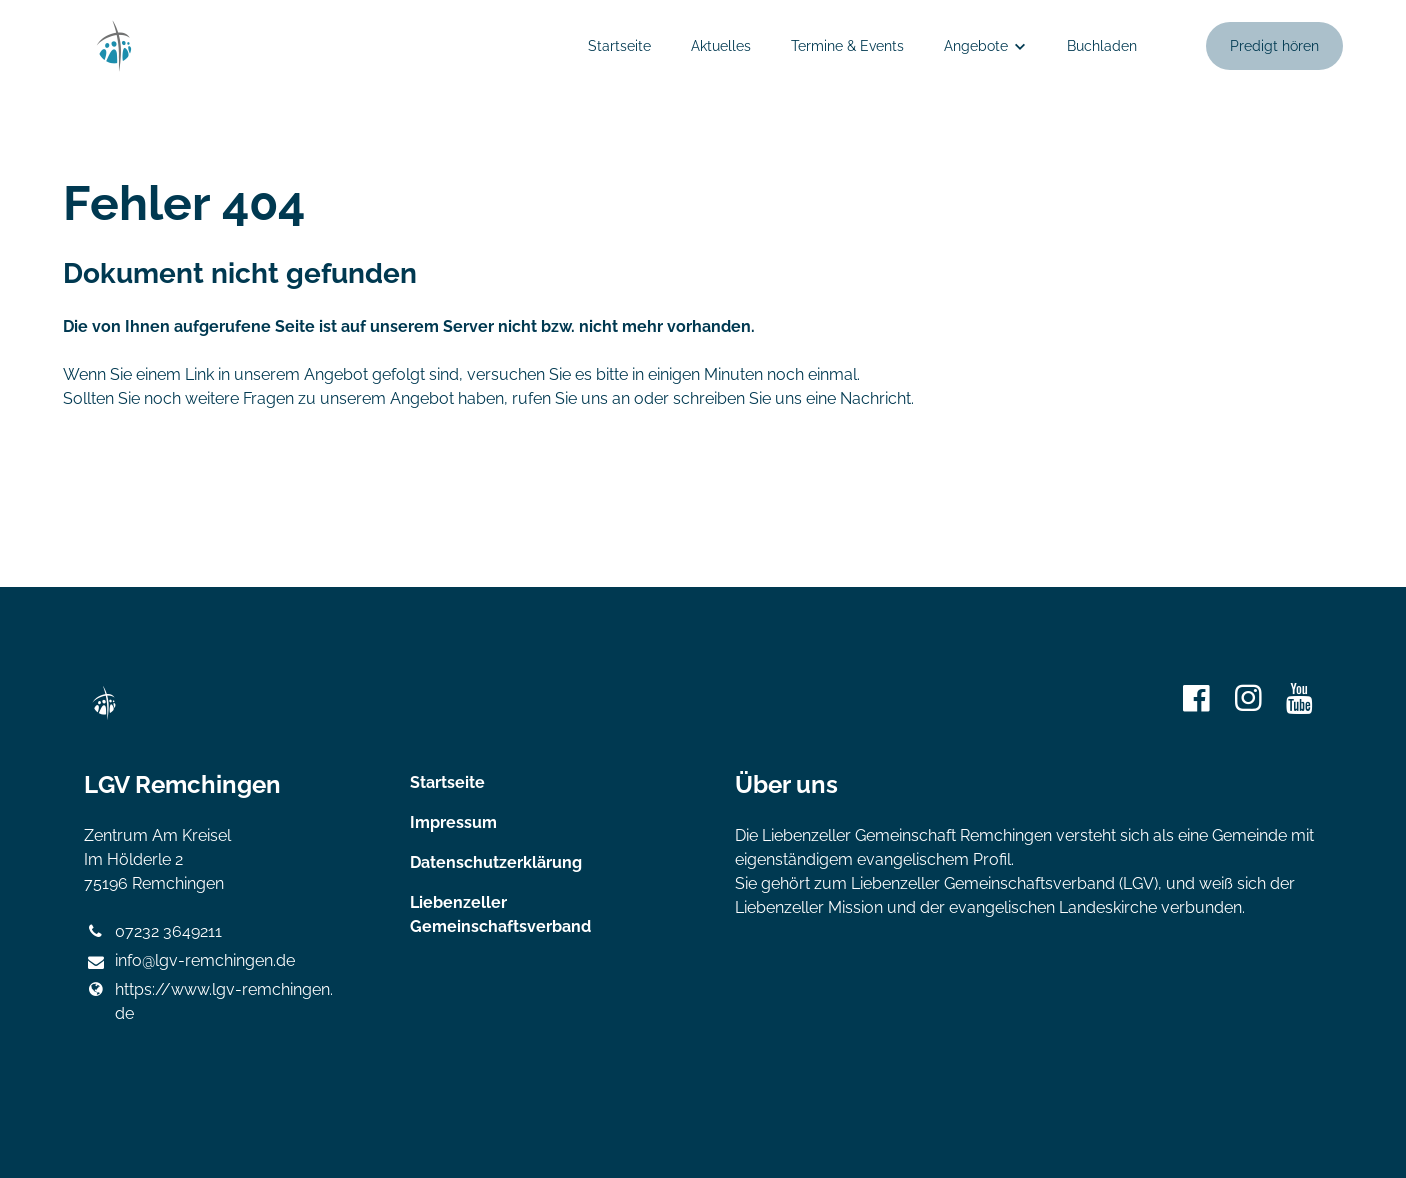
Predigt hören (1274, 46)
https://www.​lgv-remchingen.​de (208, 1002)
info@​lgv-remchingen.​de (189, 962)
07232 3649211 (152, 932)
